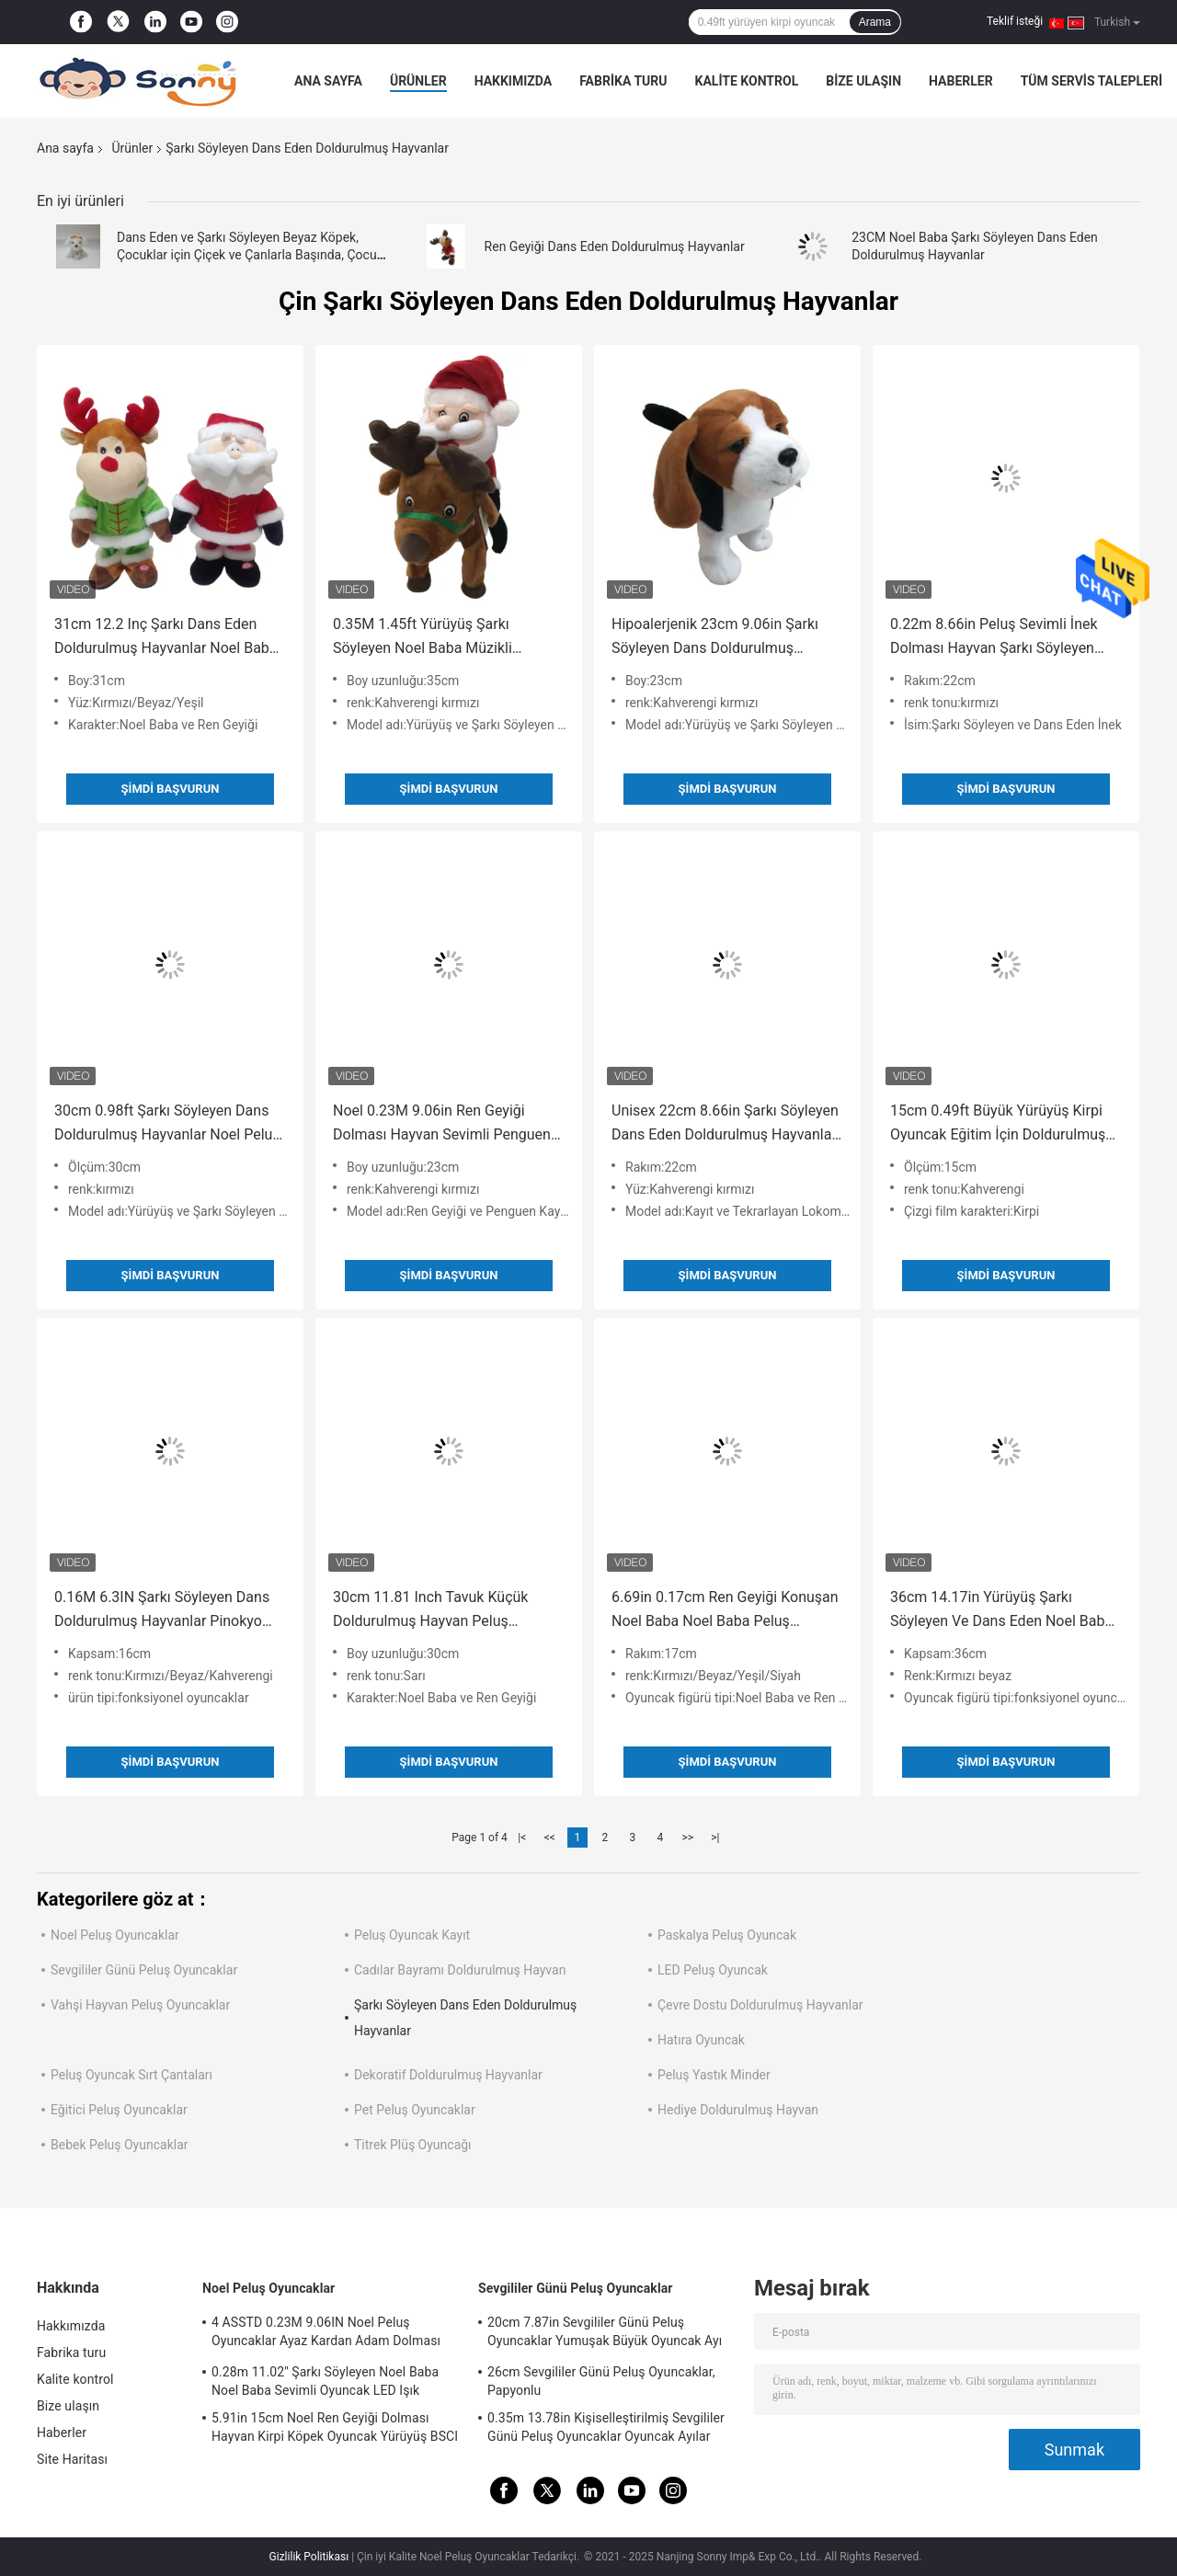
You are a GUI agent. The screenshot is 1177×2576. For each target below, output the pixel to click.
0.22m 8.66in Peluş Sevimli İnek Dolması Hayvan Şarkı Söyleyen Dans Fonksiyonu (994, 637)
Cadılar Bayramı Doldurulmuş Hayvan (460, 1970)
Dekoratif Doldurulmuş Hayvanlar (448, 2074)
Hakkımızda (513, 81)
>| (715, 1837)
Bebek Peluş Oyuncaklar (120, 2144)
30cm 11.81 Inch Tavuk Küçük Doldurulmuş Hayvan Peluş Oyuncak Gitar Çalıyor (430, 1610)
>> (687, 1837)
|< (522, 1837)
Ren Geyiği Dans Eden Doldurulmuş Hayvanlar (615, 246)
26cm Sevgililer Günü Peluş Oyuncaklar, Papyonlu (601, 2381)
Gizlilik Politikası (309, 2556)
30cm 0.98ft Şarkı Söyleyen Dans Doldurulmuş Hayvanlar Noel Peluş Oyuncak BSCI (167, 1124)
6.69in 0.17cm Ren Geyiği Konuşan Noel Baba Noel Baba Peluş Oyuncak (725, 1610)
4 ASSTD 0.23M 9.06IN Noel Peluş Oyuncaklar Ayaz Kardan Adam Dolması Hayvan (325, 2334)
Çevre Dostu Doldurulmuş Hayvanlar (760, 2005)
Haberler (961, 81)
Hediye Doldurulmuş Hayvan (737, 2109)
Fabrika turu (623, 81)
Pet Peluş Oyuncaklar (414, 2109)
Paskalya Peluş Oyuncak (726, 1935)
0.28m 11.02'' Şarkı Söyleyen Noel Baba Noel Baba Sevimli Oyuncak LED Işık (325, 2381)
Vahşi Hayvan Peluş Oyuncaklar (140, 2005)
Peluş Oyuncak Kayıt (412, 1935)
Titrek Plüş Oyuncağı (413, 2144)
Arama (875, 22)
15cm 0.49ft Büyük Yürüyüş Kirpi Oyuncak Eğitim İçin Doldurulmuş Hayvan (997, 1124)
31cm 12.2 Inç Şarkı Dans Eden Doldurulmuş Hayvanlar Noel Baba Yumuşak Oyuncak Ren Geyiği (166, 637)
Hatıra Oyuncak (701, 2039)
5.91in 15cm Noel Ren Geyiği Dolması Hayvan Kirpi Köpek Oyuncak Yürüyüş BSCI (334, 2427)
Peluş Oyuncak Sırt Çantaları (131, 2074)
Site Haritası (72, 2459)
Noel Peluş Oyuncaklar (115, 1935)
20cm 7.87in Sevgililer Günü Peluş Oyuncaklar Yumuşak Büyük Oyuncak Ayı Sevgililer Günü (604, 2334)
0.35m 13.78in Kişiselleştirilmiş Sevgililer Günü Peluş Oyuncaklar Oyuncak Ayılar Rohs (606, 2429)
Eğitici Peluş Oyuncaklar (119, 2109)
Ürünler (418, 81)
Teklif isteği (1015, 21)
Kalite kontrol (747, 81)
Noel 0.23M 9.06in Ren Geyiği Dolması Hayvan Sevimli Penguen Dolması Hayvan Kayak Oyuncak (442, 1124)
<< (549, 1837)
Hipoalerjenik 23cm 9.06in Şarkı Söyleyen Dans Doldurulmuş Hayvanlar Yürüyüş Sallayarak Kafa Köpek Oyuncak (724, 637)
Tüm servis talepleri (1091, 81)
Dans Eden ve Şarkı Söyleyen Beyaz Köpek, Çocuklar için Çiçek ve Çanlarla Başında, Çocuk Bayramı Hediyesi (250, 255)
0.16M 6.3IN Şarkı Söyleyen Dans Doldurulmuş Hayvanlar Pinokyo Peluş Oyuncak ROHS (161, 1610)
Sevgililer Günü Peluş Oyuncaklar (144, 1970)
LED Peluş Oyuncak (712, 1970)
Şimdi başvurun (170, 789)
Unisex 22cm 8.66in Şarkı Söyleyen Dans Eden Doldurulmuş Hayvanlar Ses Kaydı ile (725, 1124)
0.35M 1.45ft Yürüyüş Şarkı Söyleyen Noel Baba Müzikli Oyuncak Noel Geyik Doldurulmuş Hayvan (441, 637)
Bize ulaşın (863, 81)
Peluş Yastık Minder (714, 2074)
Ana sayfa (328, 81)
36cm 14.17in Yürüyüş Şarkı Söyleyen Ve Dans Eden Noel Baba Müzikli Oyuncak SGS (1001, 1610)
